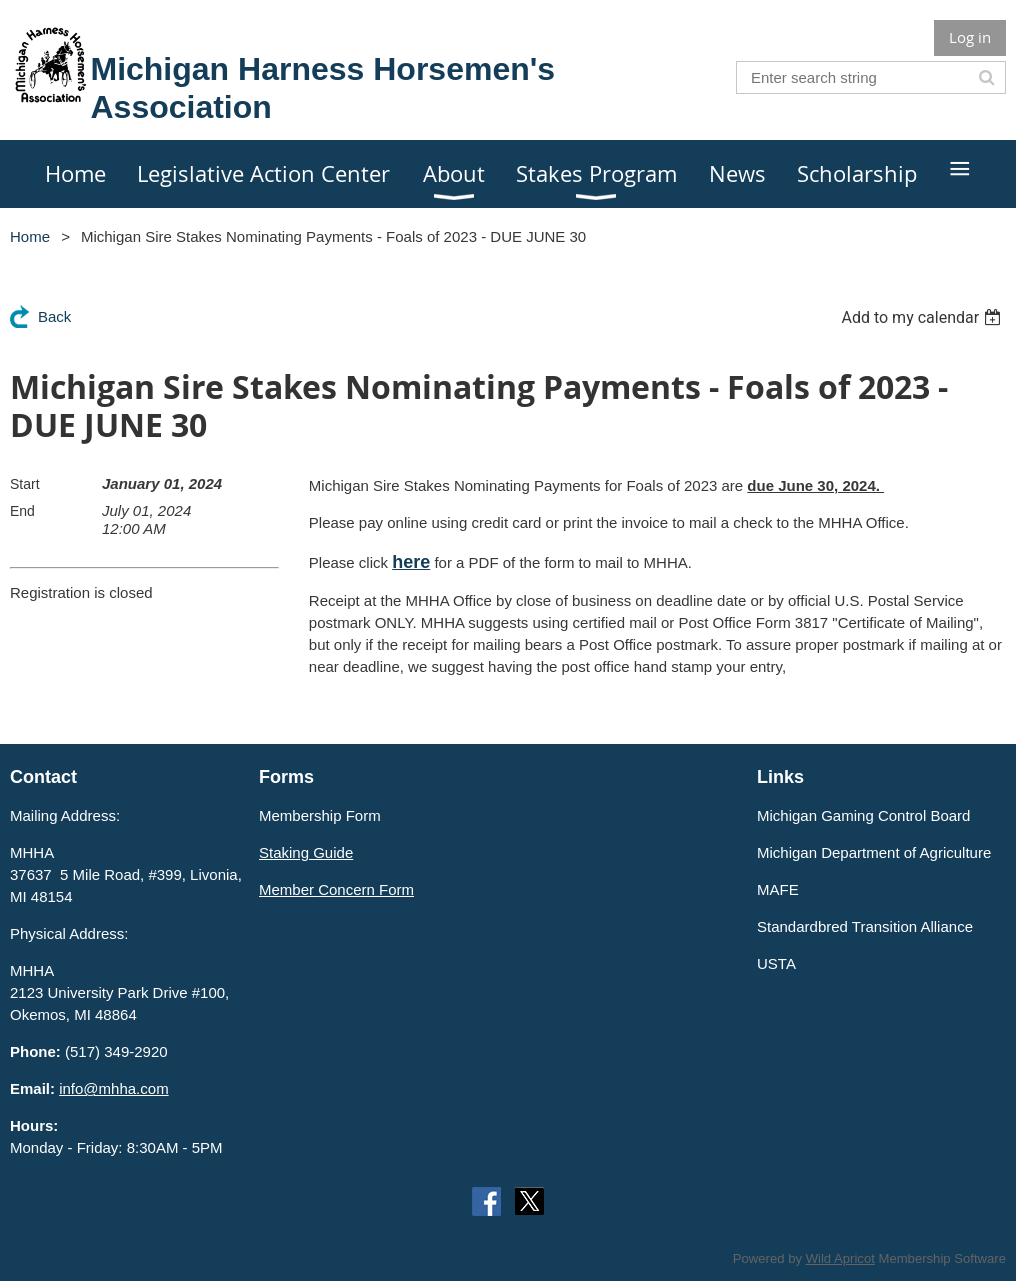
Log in (970, 37)
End (22, 511)
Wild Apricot (840, 1258)
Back (54, 316)
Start (25, 484)
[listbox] (923, 317)
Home (30, 236)
